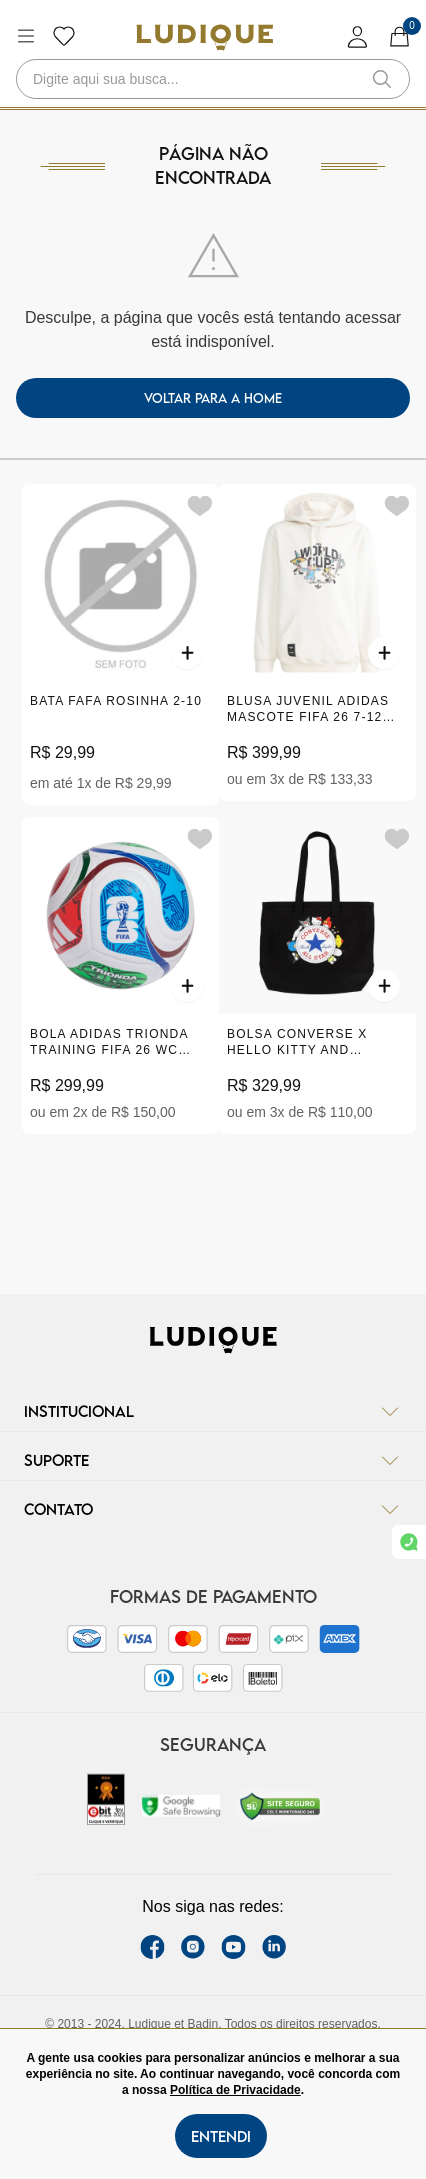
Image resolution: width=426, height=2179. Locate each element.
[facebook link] (152, 1947)
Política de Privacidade (235, 2090)
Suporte (213, 1460)
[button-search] (382, 79)
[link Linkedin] (274, 1947)
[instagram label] (193, 1947)
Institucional (213, 1411)
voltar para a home (213, 398)
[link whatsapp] (409, 1542)
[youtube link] (233, 1947)
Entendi (221, 2136)
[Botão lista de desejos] (64, 36)
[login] (358, 36)
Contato (213, 1509)
